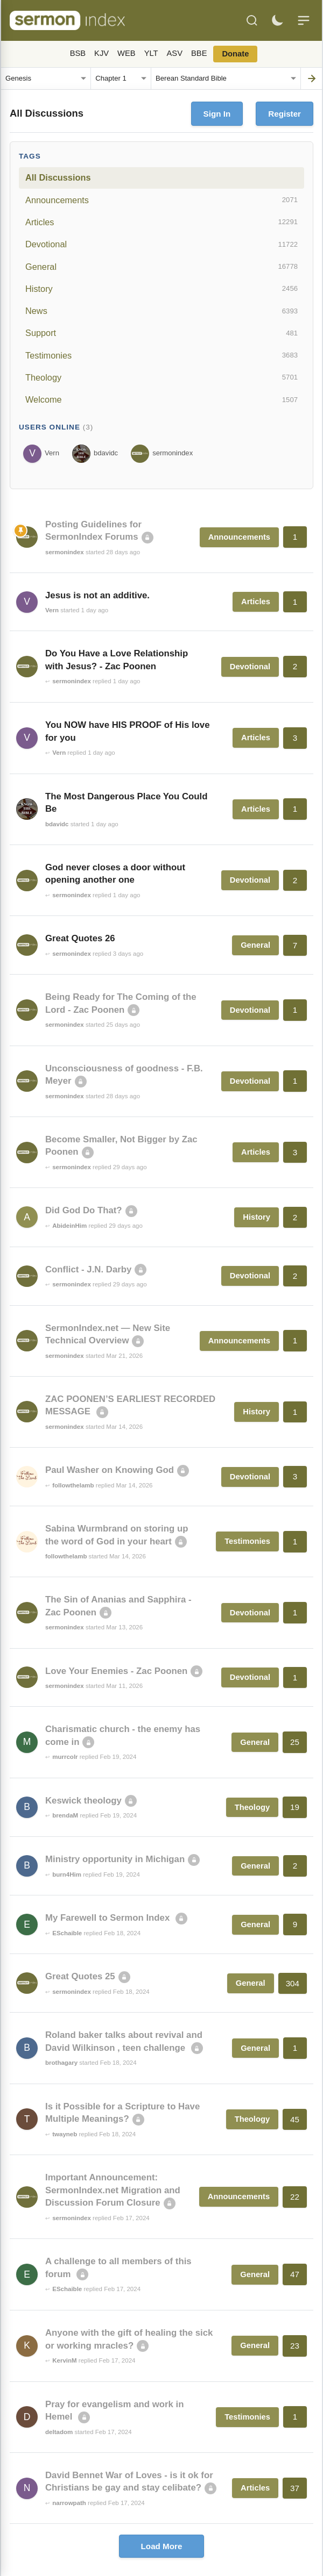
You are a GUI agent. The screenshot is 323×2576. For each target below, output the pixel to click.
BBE (199, 53)
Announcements (161, 200)
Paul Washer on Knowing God (109, 1470)
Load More (161, 2546)
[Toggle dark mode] (277, 20)
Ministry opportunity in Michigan (115, 1859)
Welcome (161, 400)
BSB (78, 53)
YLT (151, 53)
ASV (174, 53)
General (161, 266)
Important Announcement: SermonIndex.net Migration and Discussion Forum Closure (112, 2190)
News (161, 311)
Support (161, 333)
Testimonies (161, 355)
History (161, 288)
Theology (161, 377)
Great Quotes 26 (80, 938)
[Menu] (303, 20)
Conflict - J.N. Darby (88, 1269)
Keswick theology (83, 1800)
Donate (235, 53)
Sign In (217, 113)
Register (284, 113)
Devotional (161, 244)
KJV (101, 53)
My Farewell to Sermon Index (108, 1918)
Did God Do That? (83, 1210)
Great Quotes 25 (80, 1976)
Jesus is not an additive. (97, 595)
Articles (161, 222)
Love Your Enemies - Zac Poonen (116, 1671)
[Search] (252, 20)
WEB (126, 53)
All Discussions (57, 177)
